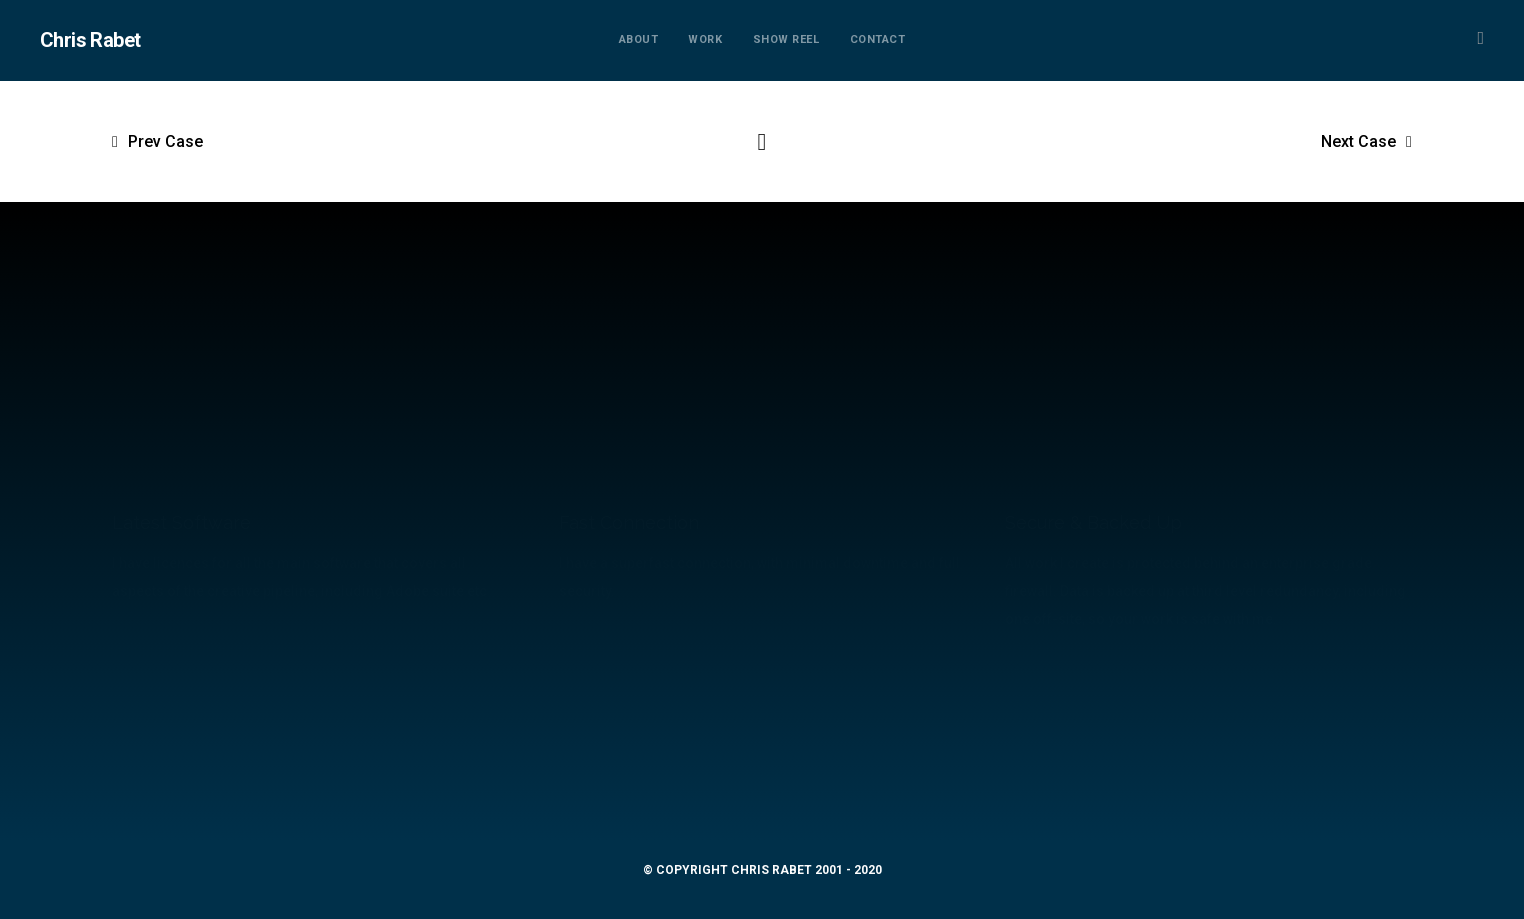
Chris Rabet (90, 40)
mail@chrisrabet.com (761, 787)
